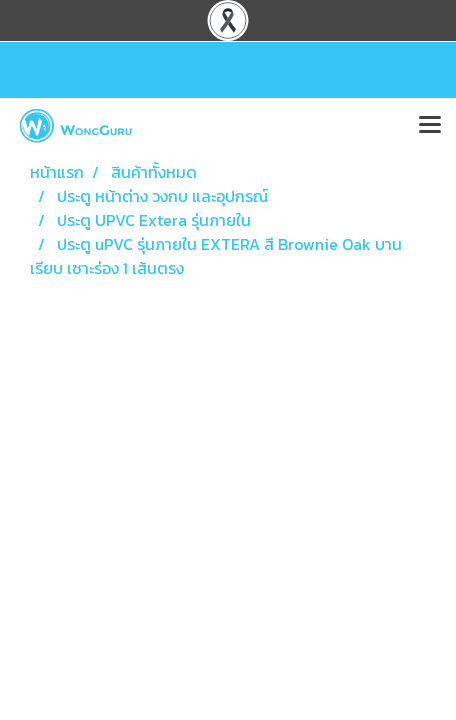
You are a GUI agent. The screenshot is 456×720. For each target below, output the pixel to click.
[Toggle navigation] (430, 126)
